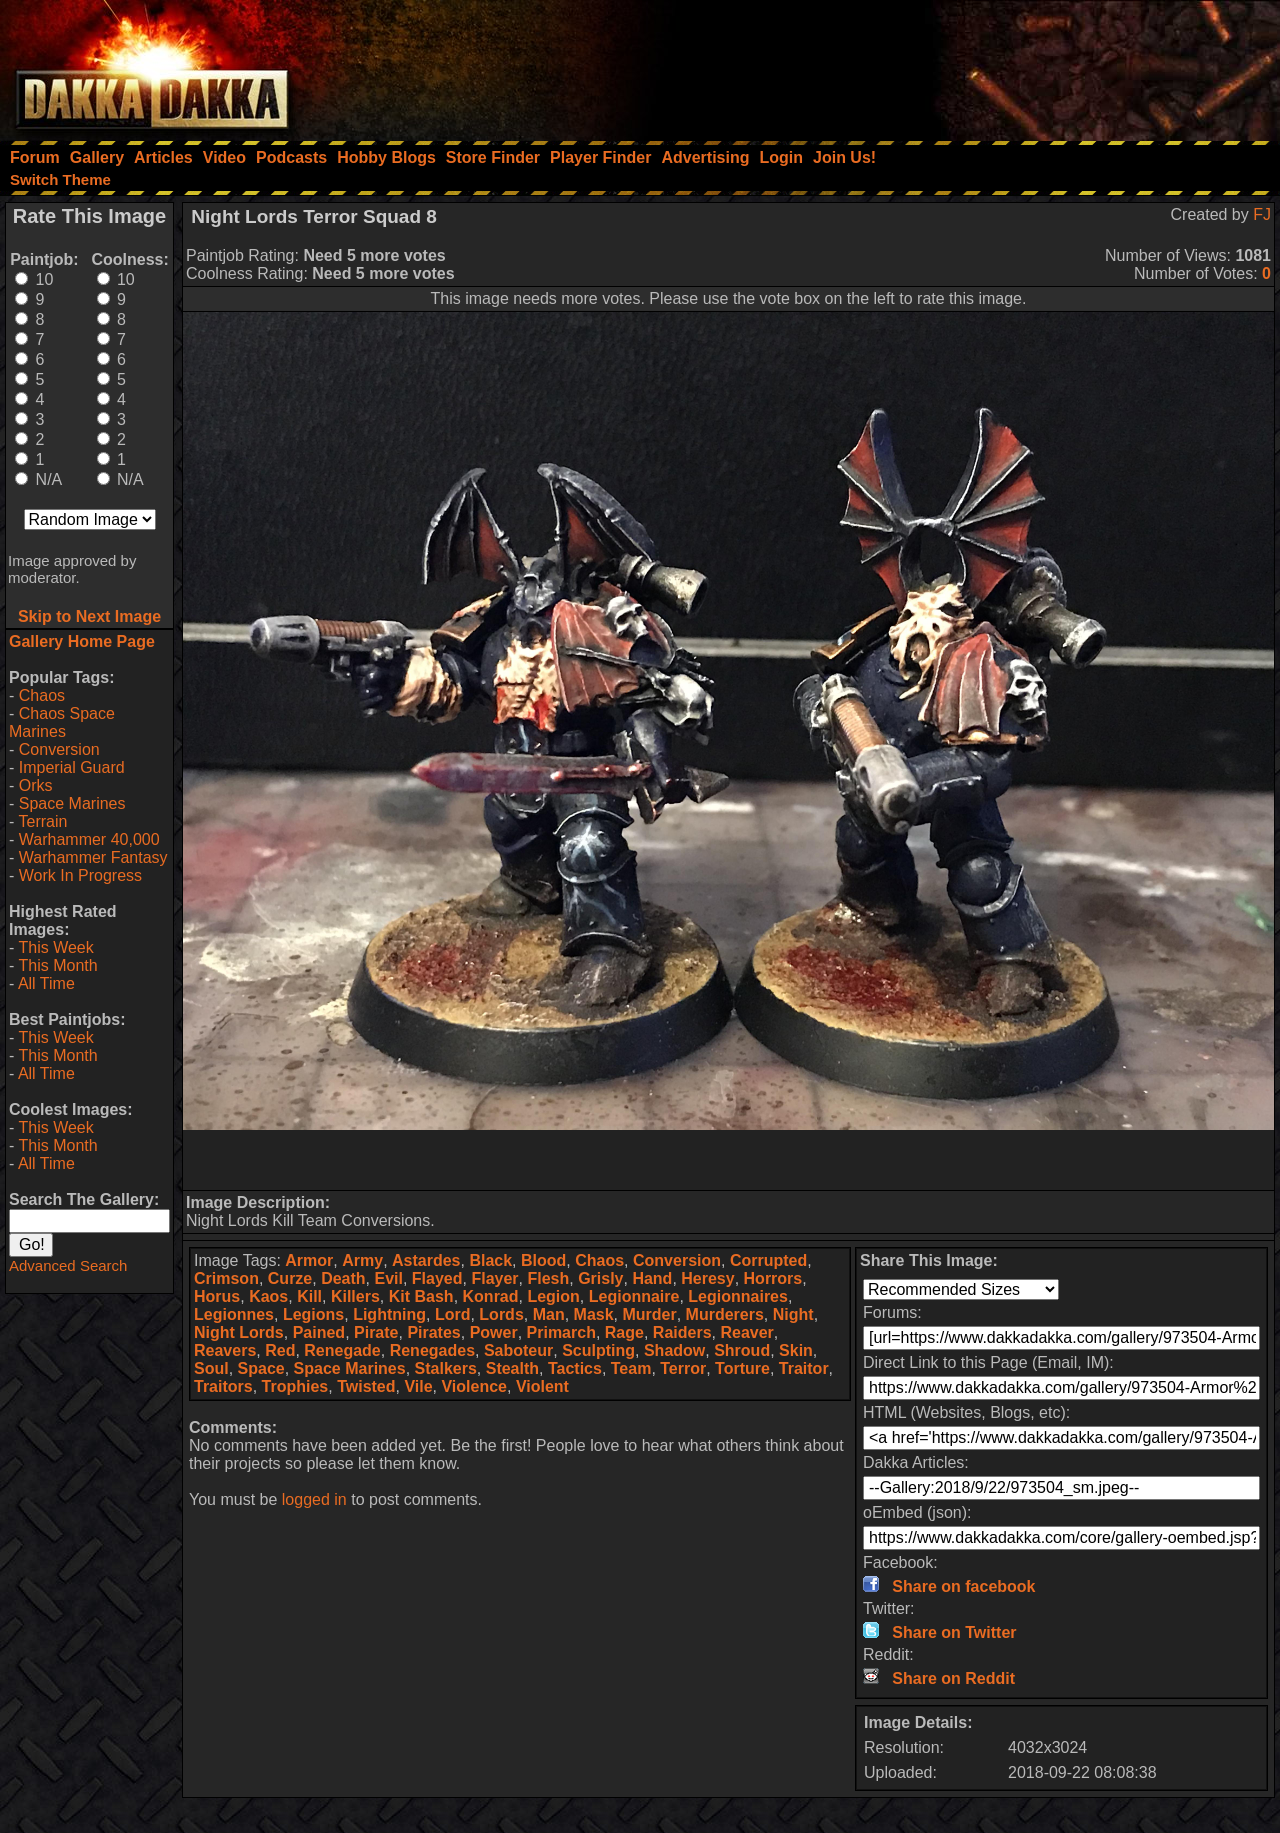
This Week (55, 947)
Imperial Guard (72, 767)
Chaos (42, 695)
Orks (36, 785)
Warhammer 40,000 (89, 839)
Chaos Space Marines (62, 722)
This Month (57, 965)
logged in (314, 1499)
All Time (46, 983)
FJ (1262, 214)
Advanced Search (68, 1265)
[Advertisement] (1011, 65)
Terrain (42, 821)
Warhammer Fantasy (93, 857)
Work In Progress (80, 875)
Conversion (59, 749)
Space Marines (72, 803)
